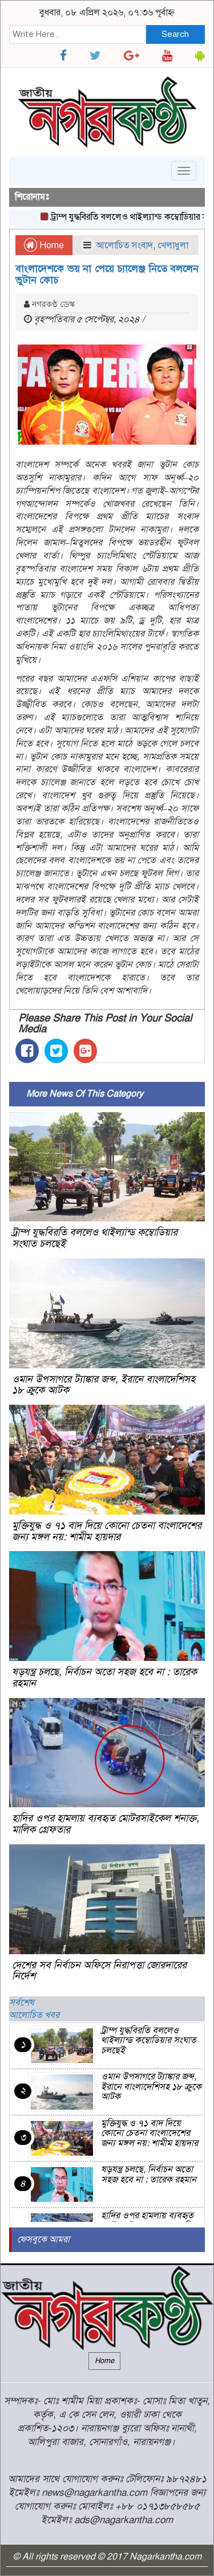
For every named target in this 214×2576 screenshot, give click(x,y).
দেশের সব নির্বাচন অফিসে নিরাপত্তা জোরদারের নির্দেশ (99, 1971)
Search (175, 34)
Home (44, 245)
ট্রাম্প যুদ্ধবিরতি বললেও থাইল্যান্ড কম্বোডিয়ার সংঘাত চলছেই (94, 1238)
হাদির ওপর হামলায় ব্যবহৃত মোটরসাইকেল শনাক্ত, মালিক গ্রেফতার (105, 1824)
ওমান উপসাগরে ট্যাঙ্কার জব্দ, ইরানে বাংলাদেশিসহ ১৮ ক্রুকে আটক (103, 1385)
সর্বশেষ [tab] (21, 2002)
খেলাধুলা (173, 245)
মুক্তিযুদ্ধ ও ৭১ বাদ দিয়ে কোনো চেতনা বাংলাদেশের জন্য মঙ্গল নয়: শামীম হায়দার (106, 1531)
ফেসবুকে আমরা (43, 2239)
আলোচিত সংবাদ (124, 245)
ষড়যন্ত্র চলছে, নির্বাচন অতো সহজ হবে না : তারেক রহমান (104, 1677)
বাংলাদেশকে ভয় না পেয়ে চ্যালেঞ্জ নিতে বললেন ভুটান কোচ (107, 274)
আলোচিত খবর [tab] (34, 2015)
